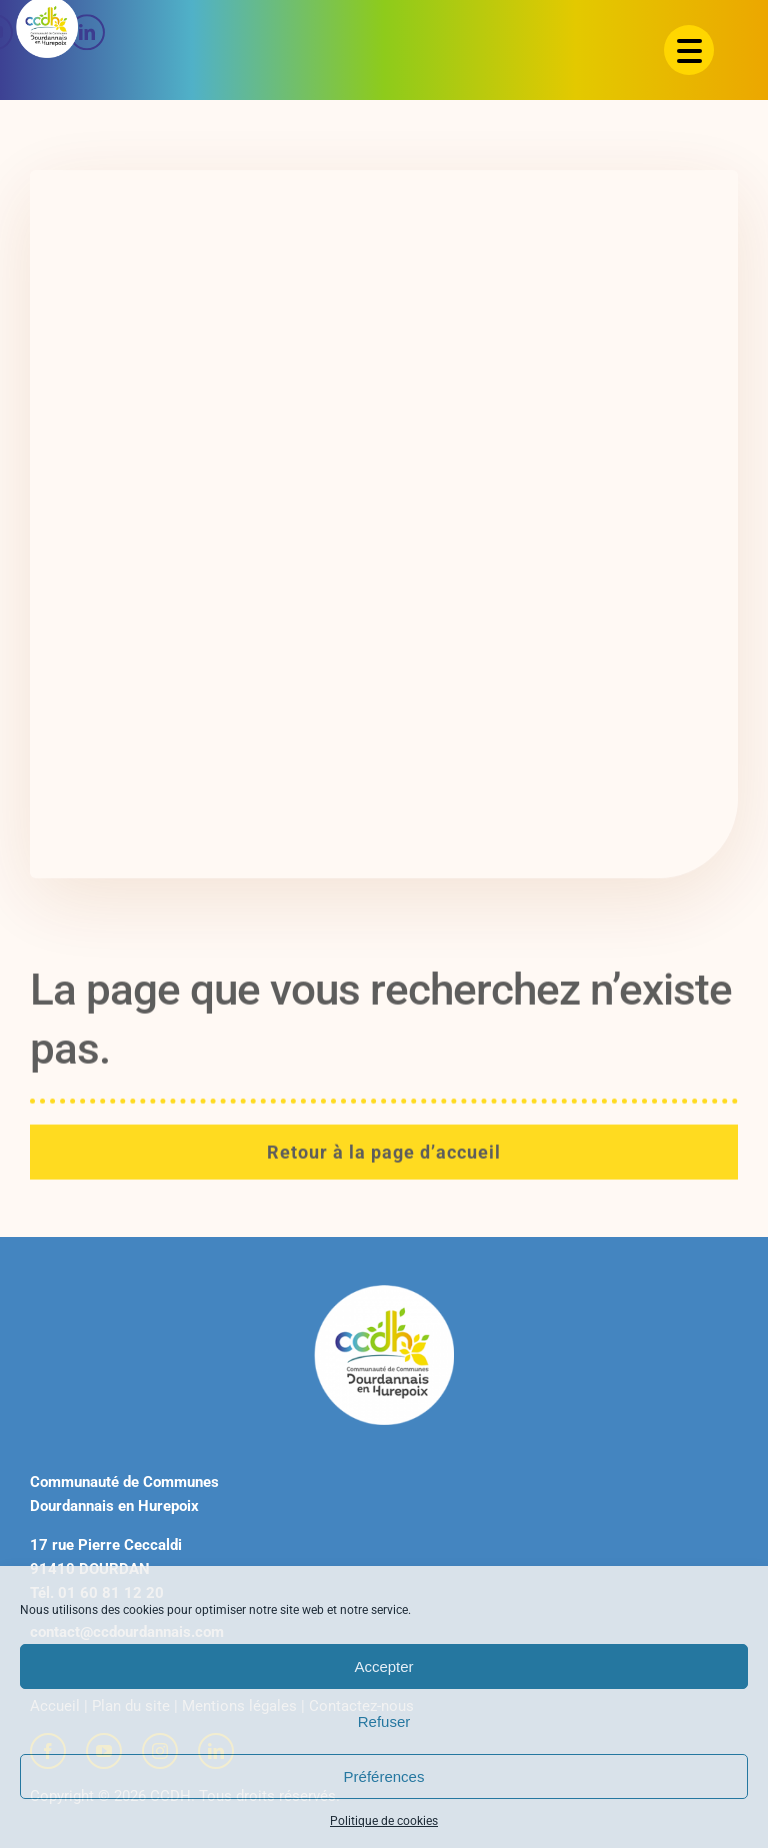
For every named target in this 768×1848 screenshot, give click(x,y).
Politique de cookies (384, 1821)
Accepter (383, 1666)
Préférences (384, 1776)
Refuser (384, 1721)
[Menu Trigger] (689, 50)
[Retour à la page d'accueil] (384, 1160)
